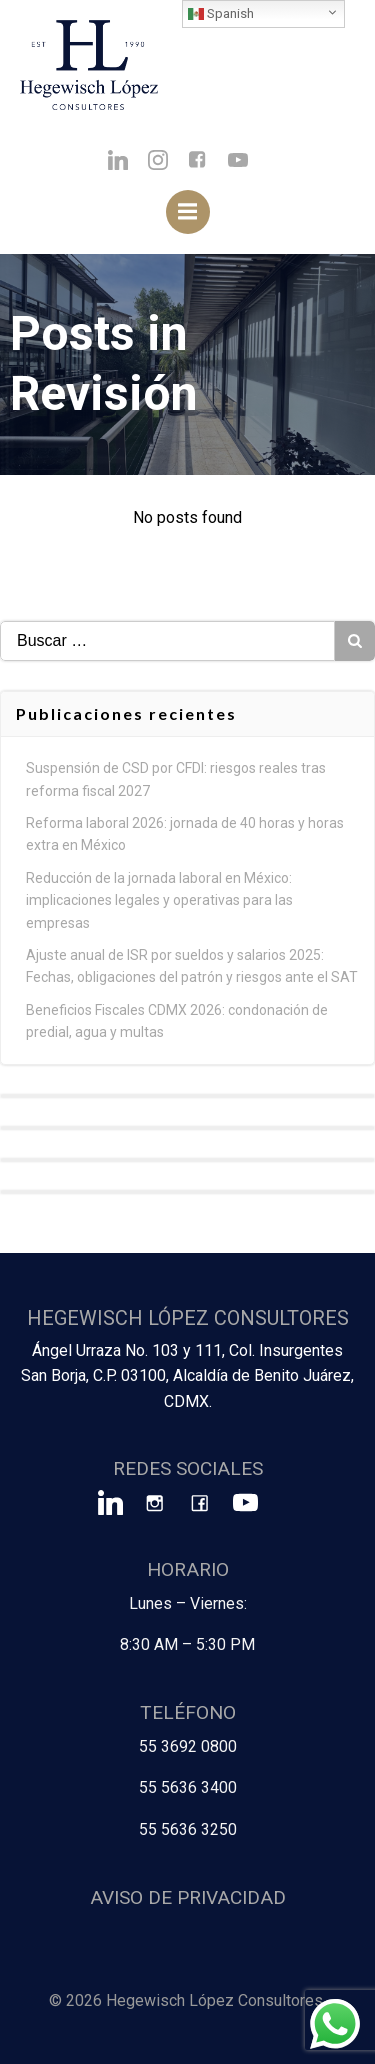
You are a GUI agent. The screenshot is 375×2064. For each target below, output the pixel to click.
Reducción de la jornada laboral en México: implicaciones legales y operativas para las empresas (159, 900)
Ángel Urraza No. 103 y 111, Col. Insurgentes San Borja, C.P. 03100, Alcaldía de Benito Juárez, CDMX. (187, 1376)
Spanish (221, 14)
